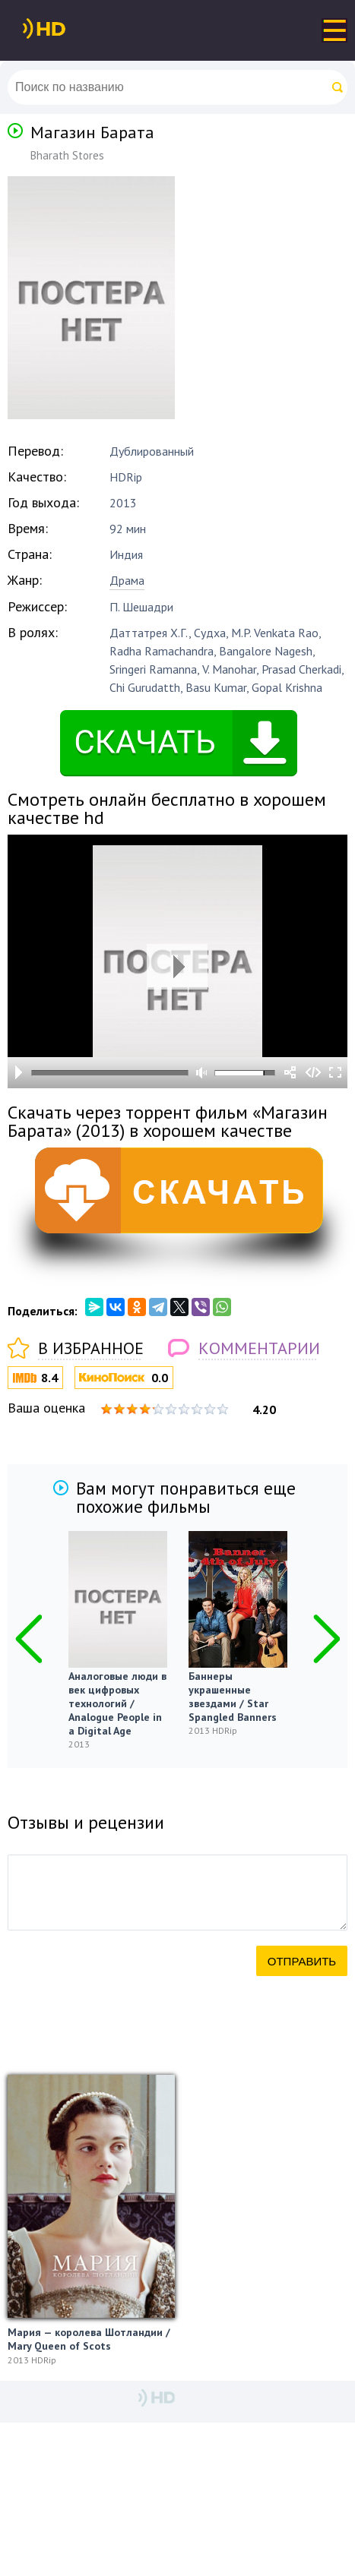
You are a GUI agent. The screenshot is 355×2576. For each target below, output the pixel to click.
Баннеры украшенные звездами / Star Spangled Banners (233, 1696)
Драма (126, 580)
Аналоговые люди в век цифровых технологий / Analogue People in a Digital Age (117, 1703)
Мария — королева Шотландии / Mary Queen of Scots (89, 2339)
